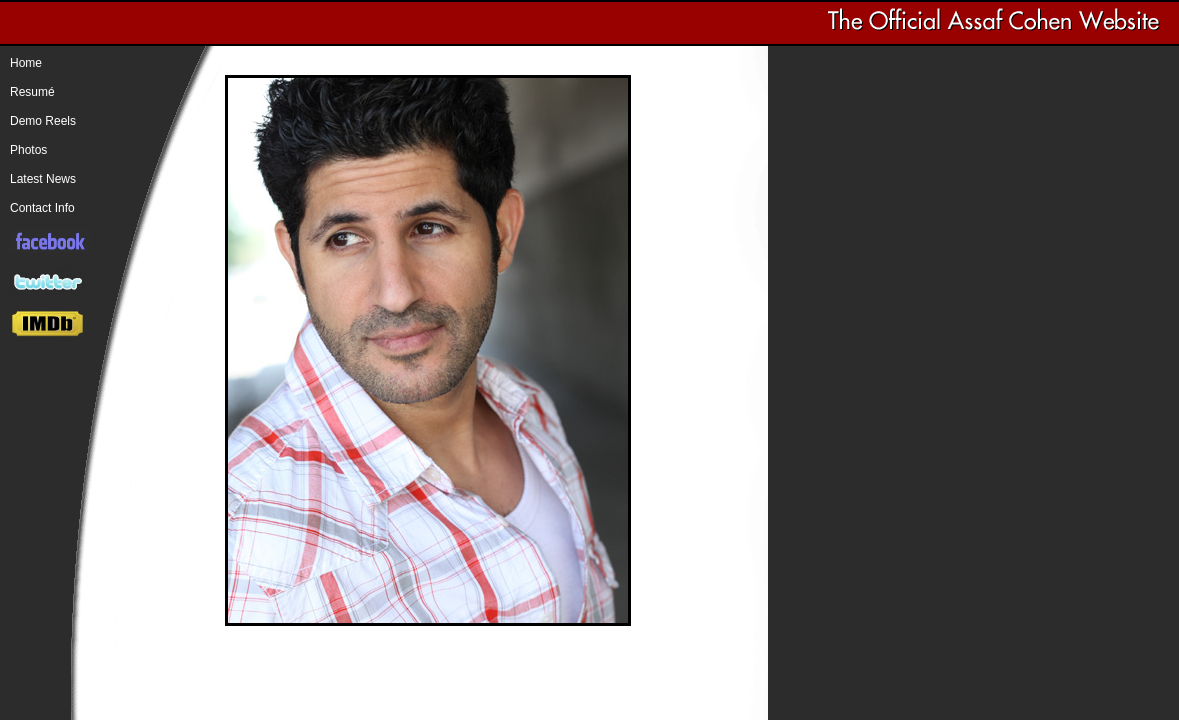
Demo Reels (43, 121)
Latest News (43, 179)
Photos (28, 150)
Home (26, 63)
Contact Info (42, 208)
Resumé (32, 92)
